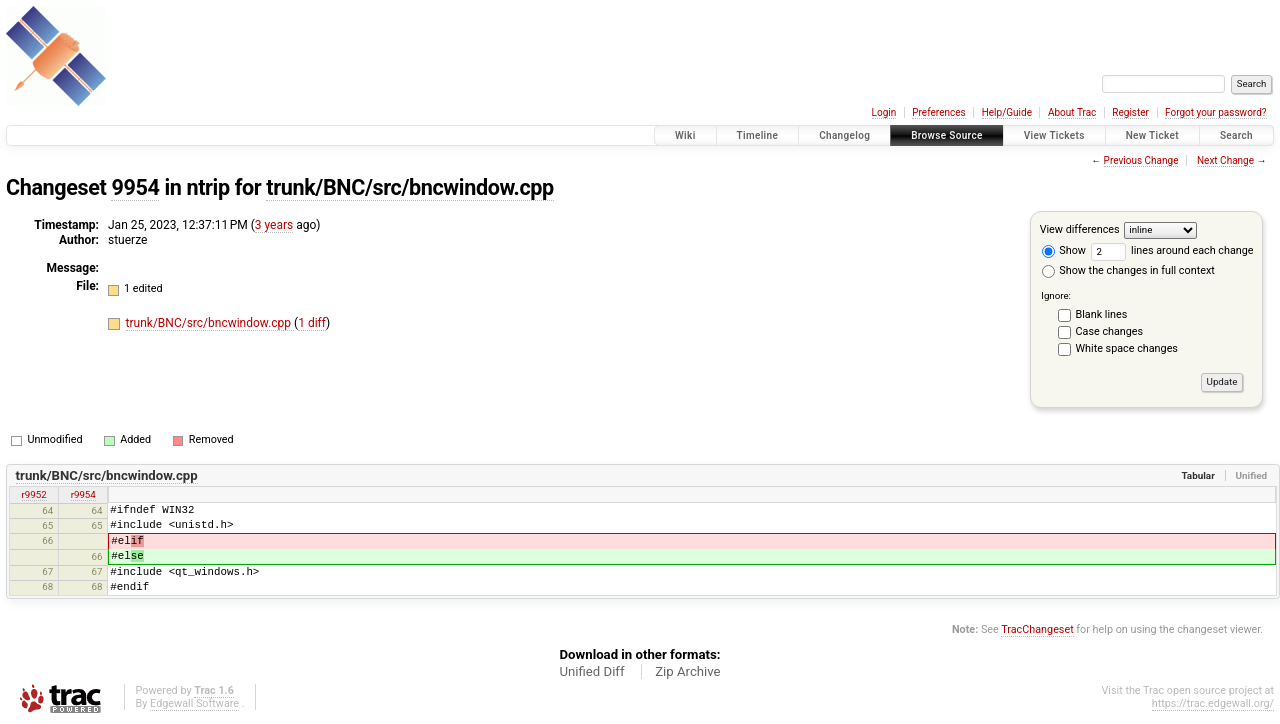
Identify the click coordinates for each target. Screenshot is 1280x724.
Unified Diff (591, 671)
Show (1064, 250)
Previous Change (1141, 160)
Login (884, 112)
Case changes (1110, 331)
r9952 (34, 494)
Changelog (844, 135)
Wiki (685, 135)
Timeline (758, 135)
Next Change (1225, 160)
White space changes (1127, 348)
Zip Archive (687, 671)
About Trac (1072, 112)
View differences (1080, 229)
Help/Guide (1007, 112)
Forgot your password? (1216, 112)
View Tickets (1054, 135)
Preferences (938, 112)
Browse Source (947, 135)
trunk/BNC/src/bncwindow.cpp (410, 187)
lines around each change (1172, 250)
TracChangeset (1037, 629)
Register (1130, 112)
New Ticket (1152, 135)
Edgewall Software (194, 703)
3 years (274, 225)
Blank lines (1102, 314)
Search (1236, 135)
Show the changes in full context (1128, 270)
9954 (135, 187)
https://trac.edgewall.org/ (1213, 703)
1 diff (312, 323)
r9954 (83, 494)
